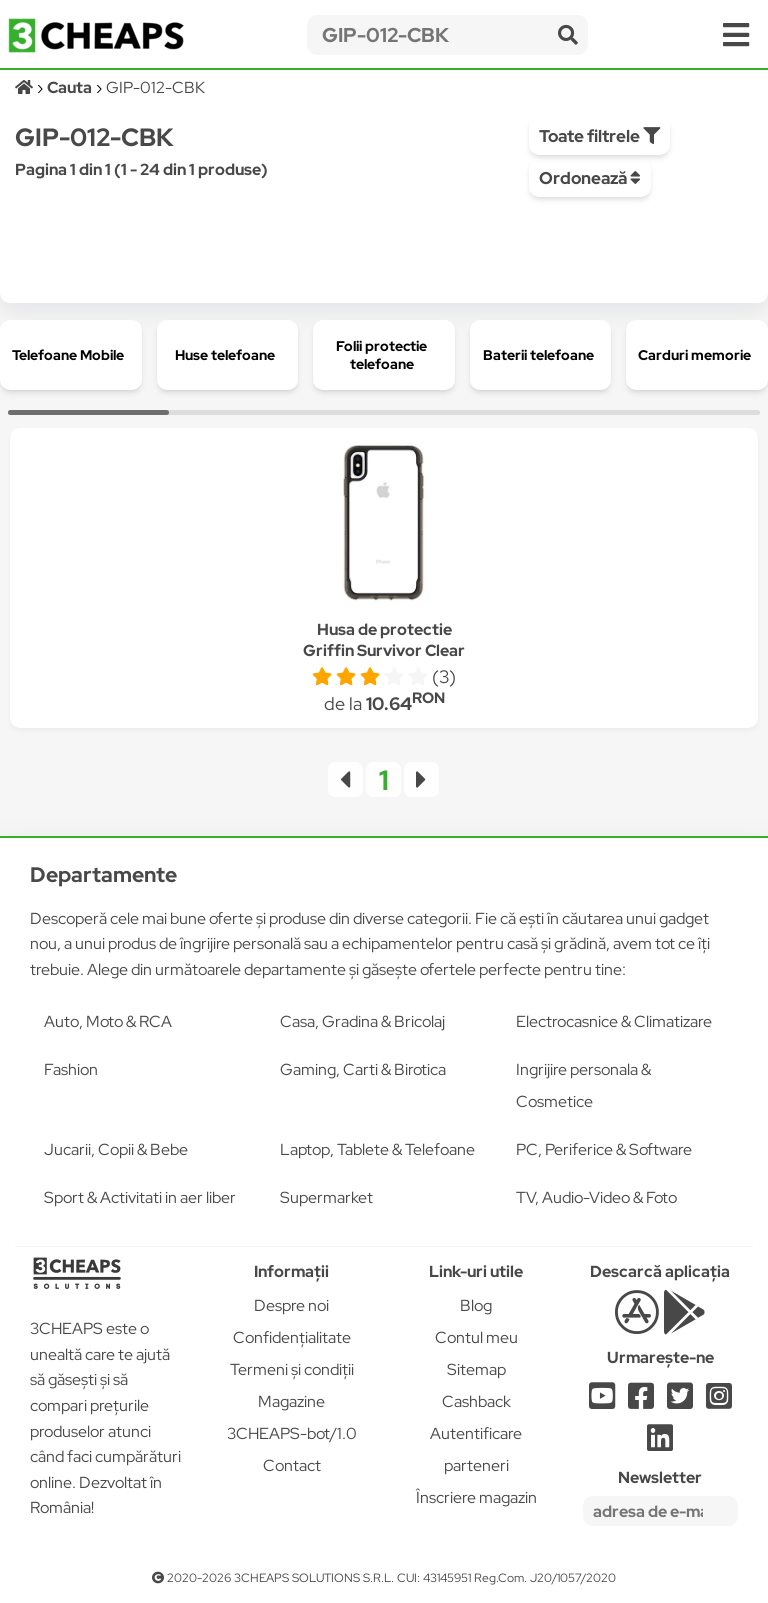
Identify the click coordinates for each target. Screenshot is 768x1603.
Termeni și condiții (292, 1369)
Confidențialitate (292, 1337)
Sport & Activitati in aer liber (140, 1197)
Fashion (71, 1069)
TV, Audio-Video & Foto (596, 1197)
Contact (292, 1465)
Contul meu (476, 1337)
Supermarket (326, 1197)
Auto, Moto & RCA (108, 1021)
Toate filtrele (599, 136)
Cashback (476, 1401)
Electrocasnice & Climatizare (614, 1021)
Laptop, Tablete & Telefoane (377, 1149)
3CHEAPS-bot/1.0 (292, 1433)
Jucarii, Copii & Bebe (116, 1149)
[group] (71, 355)
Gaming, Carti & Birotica (363, 1069)
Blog (476, 1305)
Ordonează (590, 178)
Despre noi (291, 1305)
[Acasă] (25, 87)
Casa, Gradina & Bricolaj (362, 1021)
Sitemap (476, 1369)
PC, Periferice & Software (604, 1149)
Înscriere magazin (476, 1497)
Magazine (291, 1401)
